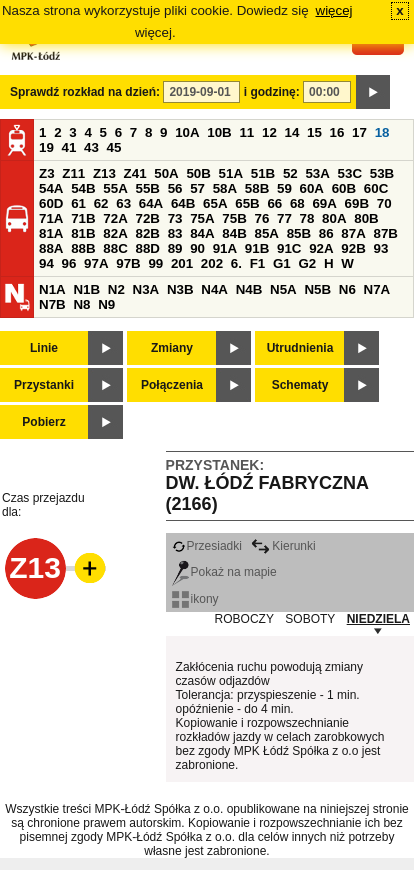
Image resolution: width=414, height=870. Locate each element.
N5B (317, 289)
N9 (106, 304)
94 (46, 263)
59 (284, 188)
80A (334, 218)
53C (350, 173)
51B (263, 173)
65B (247, 203)
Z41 (135, 173)
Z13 (104, 173)
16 (337, 132)
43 (91, 147)
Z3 (47, 173)
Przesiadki (207, 546)
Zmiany (172, 348)
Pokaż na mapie (224, 572)
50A (166, 173)
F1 (258, 263)
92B (353, 248)
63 (123, 203)
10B (219, 132)
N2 (116, 289)
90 (197, 248)
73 (175, 218)
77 (284, 218)
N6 (347, 289)
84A (202, 233)
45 (114, 147)
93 (380, 248)
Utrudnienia (300, 348)
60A (312, 188)
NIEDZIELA (378, 619)
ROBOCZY (244, 619)
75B (234, 218)
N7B (52, 304)
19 (46, 147)
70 (384, 203)
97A (96, 263)
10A (187, 132)
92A (321, 248)
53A (317, 173)
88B (83, 248)
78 (307, 218)
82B (147, 233)
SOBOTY (310, 619)
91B (257, 248)
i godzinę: (272, 92)
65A (215, 203)
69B (357, 203)
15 (314, 132)
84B (234, 233)
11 (246, 132)
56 (175, 188)
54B (83, 188)
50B (198, 173)
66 (274, 203)
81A (51, 233)
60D (51, 203)
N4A (214, 289)
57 (197, 188)
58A (225, 188)
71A (51, 218)
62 (101, 203)
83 (175, 233)
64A (151, 203)
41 (69, 147)
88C (115, 248)
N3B (180, 289)
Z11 (73, 173)
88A (51, 248)
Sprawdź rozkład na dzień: (85, 92)
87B (385, 233)
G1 (282, 263)
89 (175, 248)
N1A (52, 289)
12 (269, 132)
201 (182, 263)
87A (353, 233)
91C (289, 248)
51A (231, 173)
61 (78, 203)
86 (326, 233)
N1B (86, 289)
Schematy (300, 385)
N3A (146, 289)
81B (83, 233)
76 (261, 218)
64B (183, 203)
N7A (377, 289)
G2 (307, 263)
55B (147, 188)
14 (292, 132)
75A (202, 218)
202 (212, 263)
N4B (249, 289)
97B (128, 263)
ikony (195, 599)
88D (147, 248)
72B (147, 218)
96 (69, 263)
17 (359, 132)
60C (376, 188)
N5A (283, 289)
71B (83, 218)
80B (366, 218)
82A (115, 233)
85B (299, 233)
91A (225, 248)
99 (155, 263)
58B (257, 188)
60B (344, 188)
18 (382, 132)
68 (297, 203)
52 (290, 173)
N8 (81, 304)
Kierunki (283, 546)
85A (266, 233)
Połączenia (172, 385)
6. (236, 263)
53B (382, 173)
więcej (334, 10)
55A (115, 188)
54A (51, 188)
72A (115, 218)
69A (324, 203)
